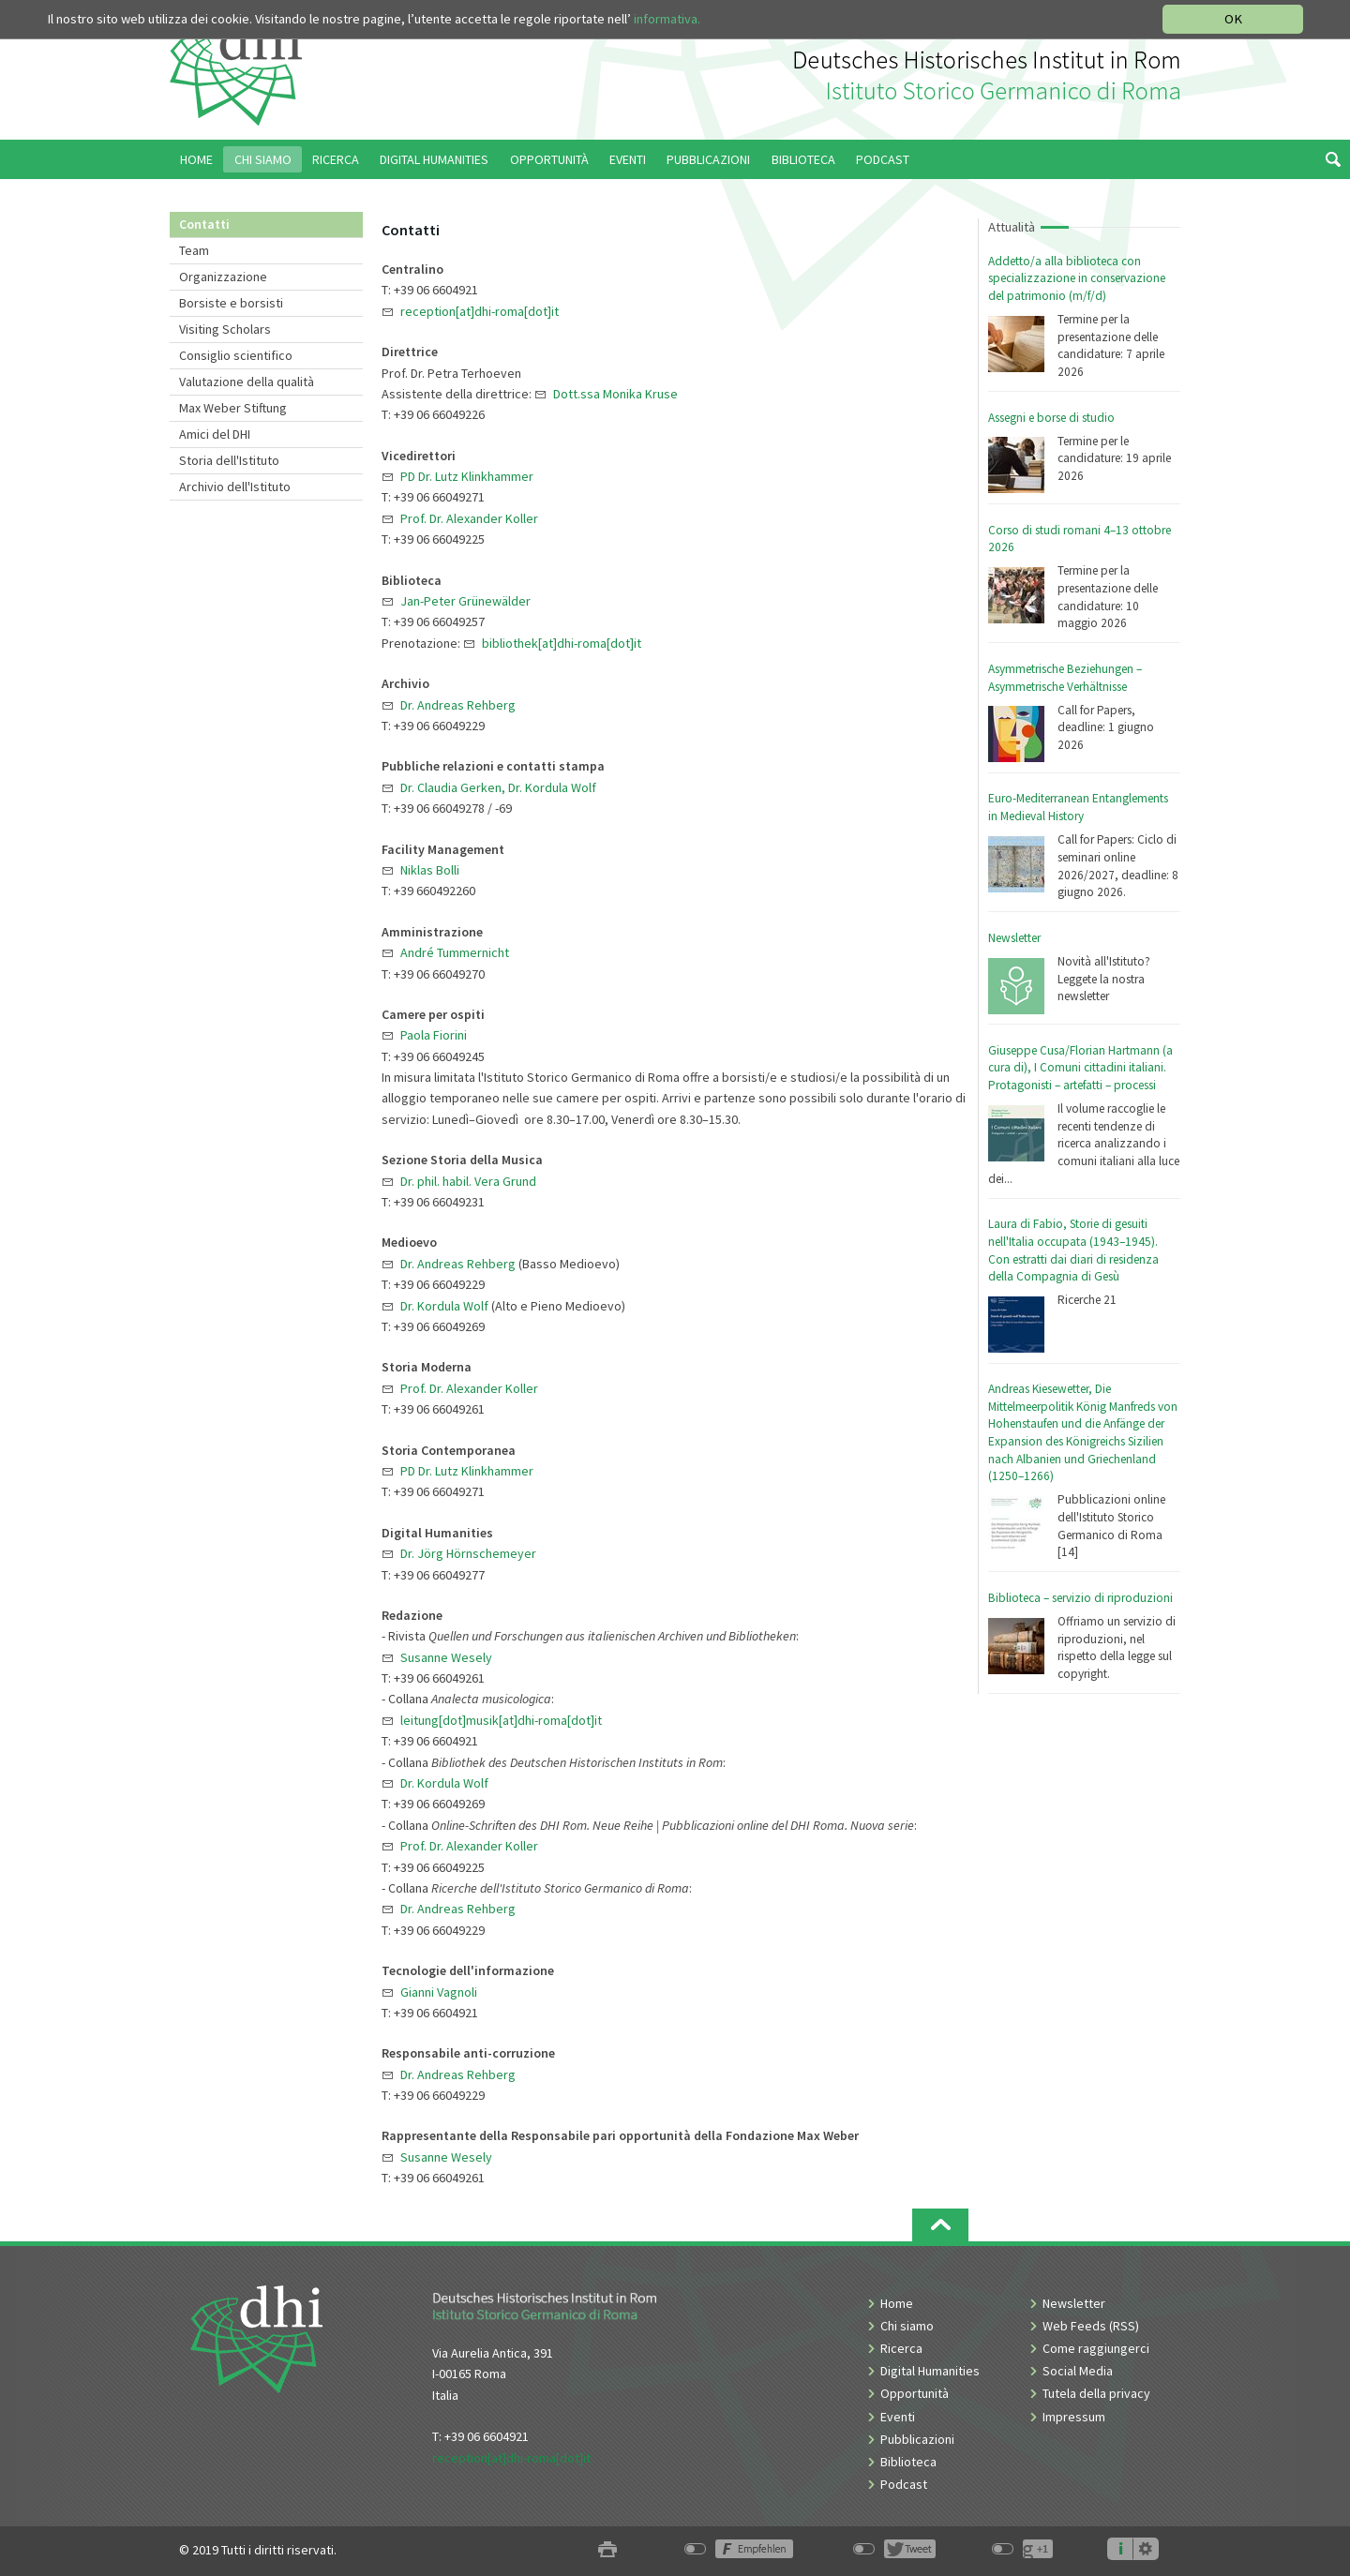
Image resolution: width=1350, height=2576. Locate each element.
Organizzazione (223, 276)
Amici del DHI (214, 434)
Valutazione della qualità (246, 381)
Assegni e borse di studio (1051, 418)
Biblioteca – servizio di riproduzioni (1080, 1598)
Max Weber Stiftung (233, 407)
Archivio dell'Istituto (235, 486)
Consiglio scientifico (235, 355)
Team (194, 250)
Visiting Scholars (225, 329)
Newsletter (1014, 938)
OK (1233, 18)
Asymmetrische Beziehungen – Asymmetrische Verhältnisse (1065, 678)
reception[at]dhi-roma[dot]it (511, 2457)
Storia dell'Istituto (229, 460)
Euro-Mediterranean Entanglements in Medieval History (1078, 807)
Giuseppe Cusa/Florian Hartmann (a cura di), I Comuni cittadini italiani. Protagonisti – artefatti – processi (1080, 1067)
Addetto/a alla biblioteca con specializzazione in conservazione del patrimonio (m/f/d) (1076, 278)
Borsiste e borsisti (231, 302)
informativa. (667, 18)
